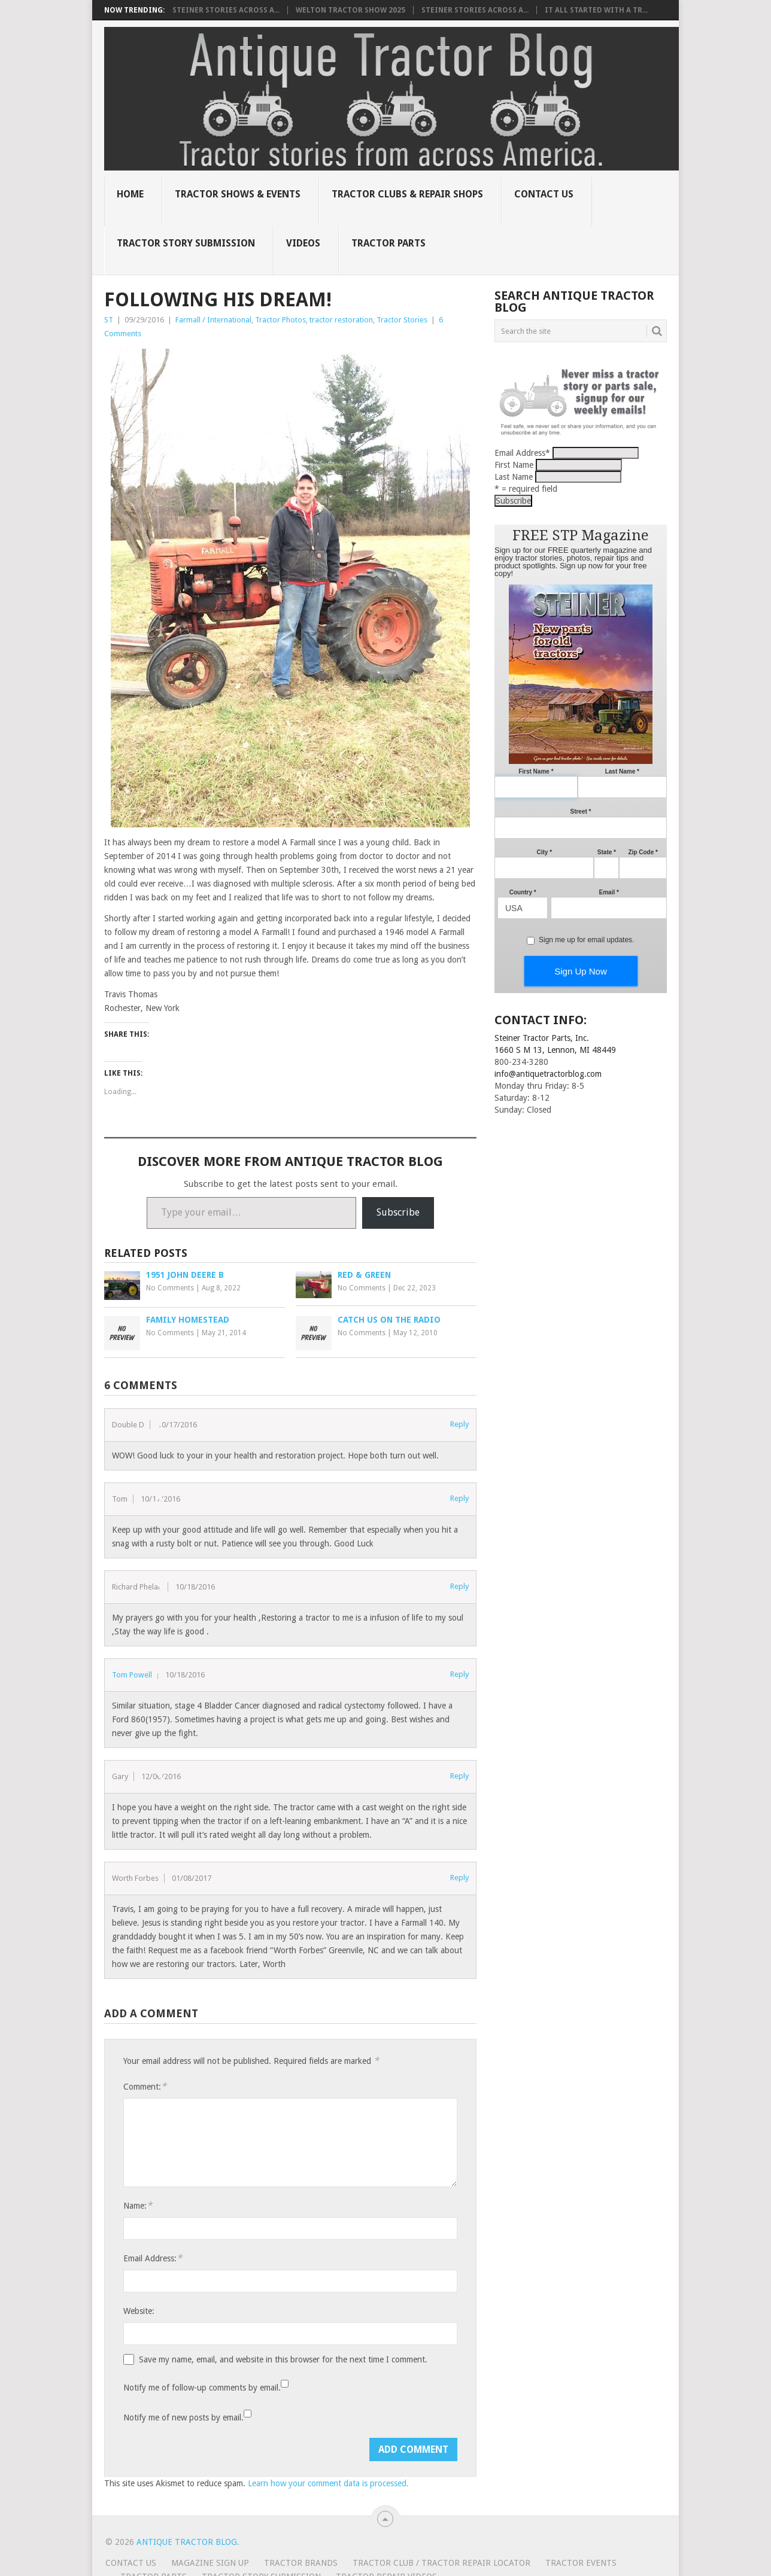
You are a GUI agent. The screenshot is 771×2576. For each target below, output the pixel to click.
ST (108, 319)
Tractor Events (581, 2563)
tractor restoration (341, 319)
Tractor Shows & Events (237, 194)
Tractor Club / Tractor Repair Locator (441, 2563)
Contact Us (543, 194)
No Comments (170, 1288)
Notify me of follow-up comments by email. (202, 2387)
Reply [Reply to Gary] (459, 1775)
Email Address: (152, 2258)
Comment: (144, 2086)
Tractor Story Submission (186, 243)
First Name (513, 465)
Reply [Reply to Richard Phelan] (459, 1586)
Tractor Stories (402, 319)
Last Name (513, 477)
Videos (303, 243)
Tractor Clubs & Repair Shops (407, 194)
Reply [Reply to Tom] (459, 1498)
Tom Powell (132, 1674)
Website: (138, 2311)
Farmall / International (213, 319)
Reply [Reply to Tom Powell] (459, 1674)
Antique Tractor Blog (186, 2542)
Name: (137, 2205)
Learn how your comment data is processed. (328, 2483)
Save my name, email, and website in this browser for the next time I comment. (283, 2359)
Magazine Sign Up (210, 2563)
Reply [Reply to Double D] (459, 1424)
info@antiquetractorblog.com (548, 1074)
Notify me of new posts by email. (183, 2417)
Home (130, 194)
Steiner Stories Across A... (226, 10)
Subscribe (398, 1212)
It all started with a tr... (596, 10)
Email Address (522, 453)
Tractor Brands (301, 2563)
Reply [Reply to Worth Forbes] (459, 1877)
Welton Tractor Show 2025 (350, 10)
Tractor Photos (280, 319)
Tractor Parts (388, 243)
